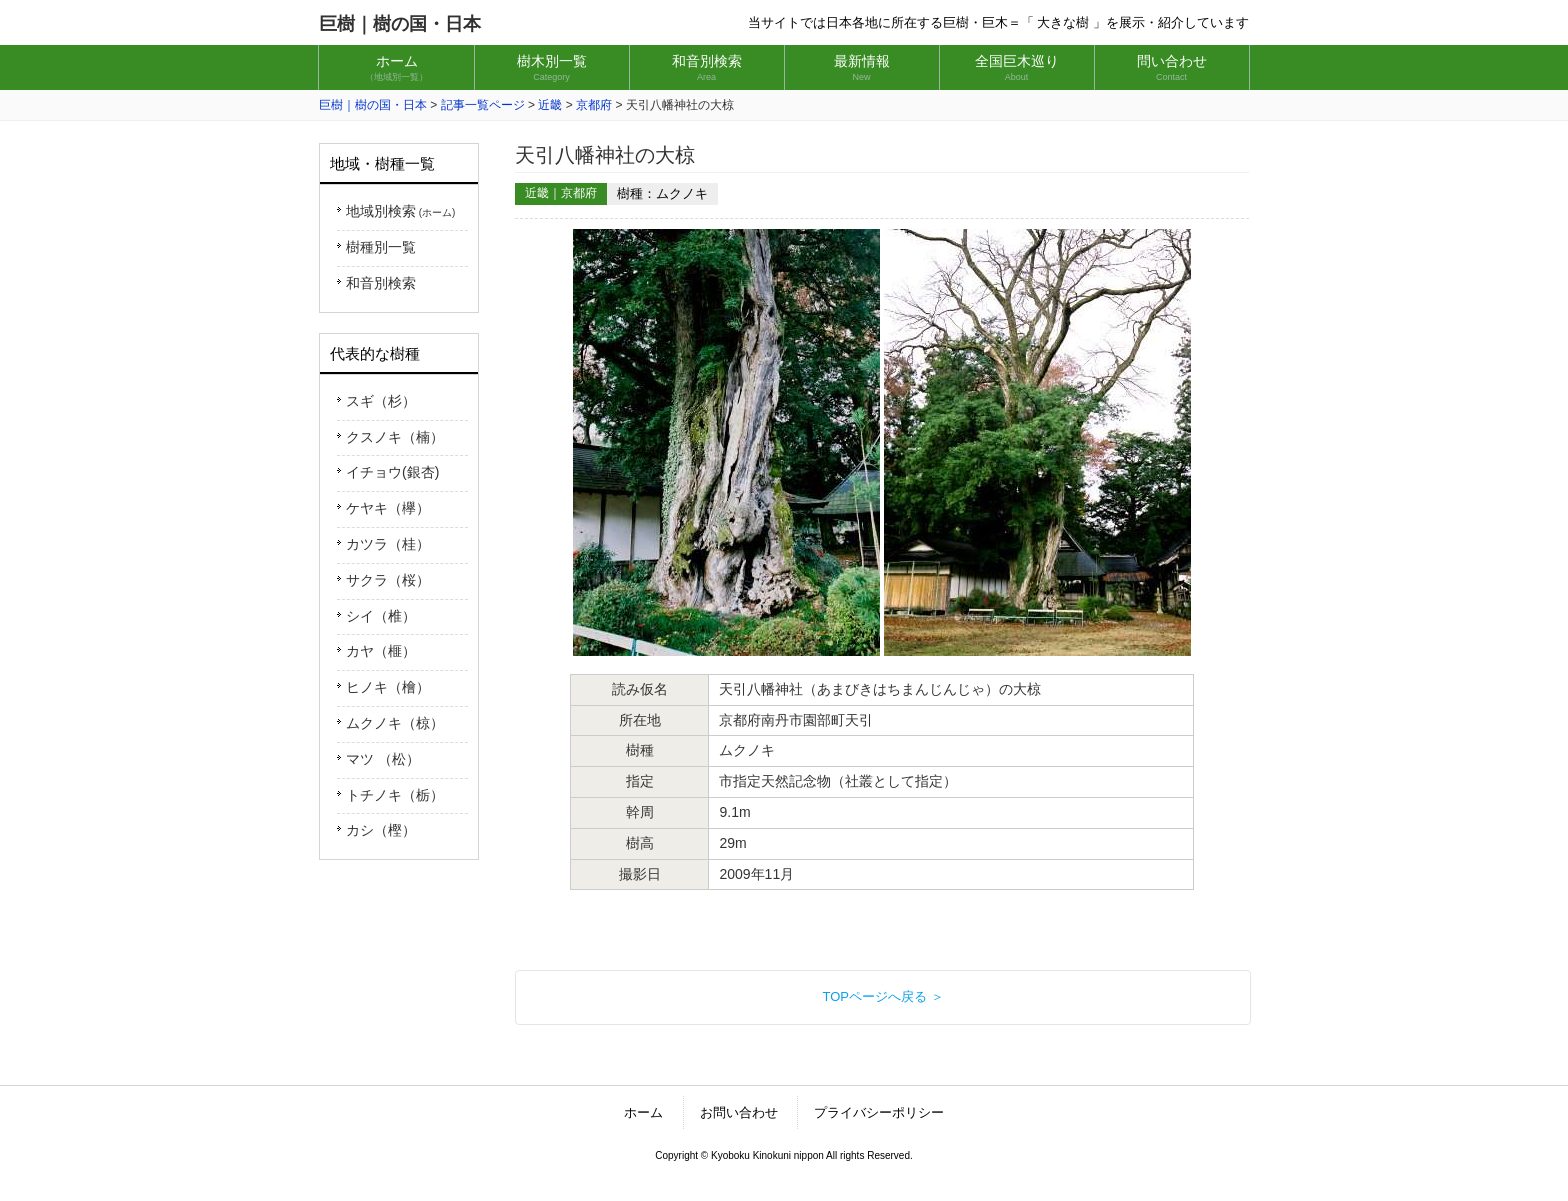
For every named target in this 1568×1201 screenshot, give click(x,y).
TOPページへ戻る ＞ (882, 996)
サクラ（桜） (388, 580)
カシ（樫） (381, 830)
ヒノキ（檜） (388, 687)
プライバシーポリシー (879, 1112)
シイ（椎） (381, 616)
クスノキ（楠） (395, 437)
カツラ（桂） (388, 544)
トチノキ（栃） (395, 795)
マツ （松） (383, 759)
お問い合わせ (739, 1112)
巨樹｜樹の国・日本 (400, 24)
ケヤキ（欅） (388, 508)
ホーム (643, 1112)
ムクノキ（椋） (395, 723)
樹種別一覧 (381, 247)
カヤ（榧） (381, 651)
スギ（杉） (381, 401)
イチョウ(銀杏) (392, 472)
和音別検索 (381, 283)
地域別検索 (400, 211)
